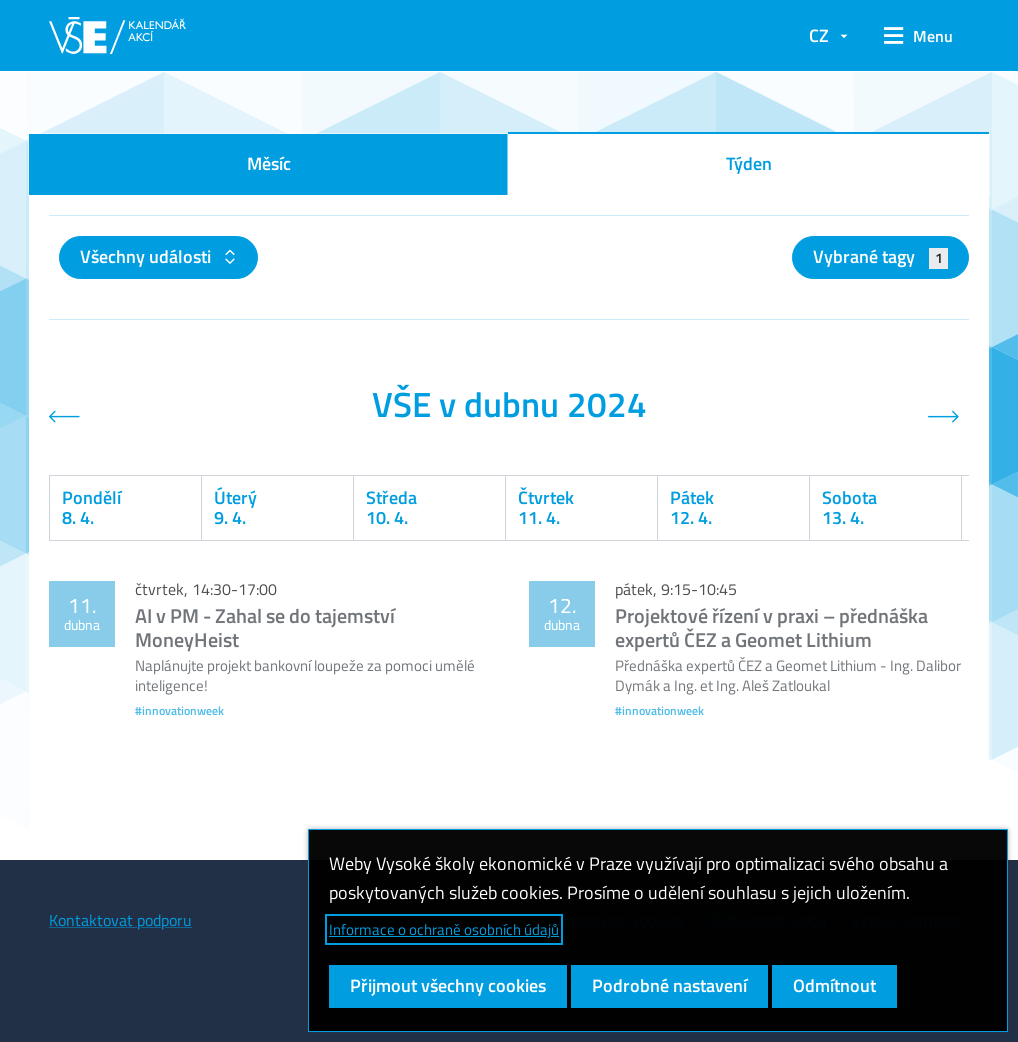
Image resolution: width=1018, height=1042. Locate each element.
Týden (749, 163)
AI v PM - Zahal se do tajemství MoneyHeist (265, 627)
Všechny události (147, 256)
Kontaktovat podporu (120, 920)
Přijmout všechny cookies (448, 985)
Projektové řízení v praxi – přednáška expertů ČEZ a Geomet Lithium (771, 627)
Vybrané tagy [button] (880, 256)
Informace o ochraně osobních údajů (444, 929)
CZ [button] (819, 35)
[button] (918, 36)
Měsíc (269, 163)
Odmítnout (834, 985)
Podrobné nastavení (669, 985)
